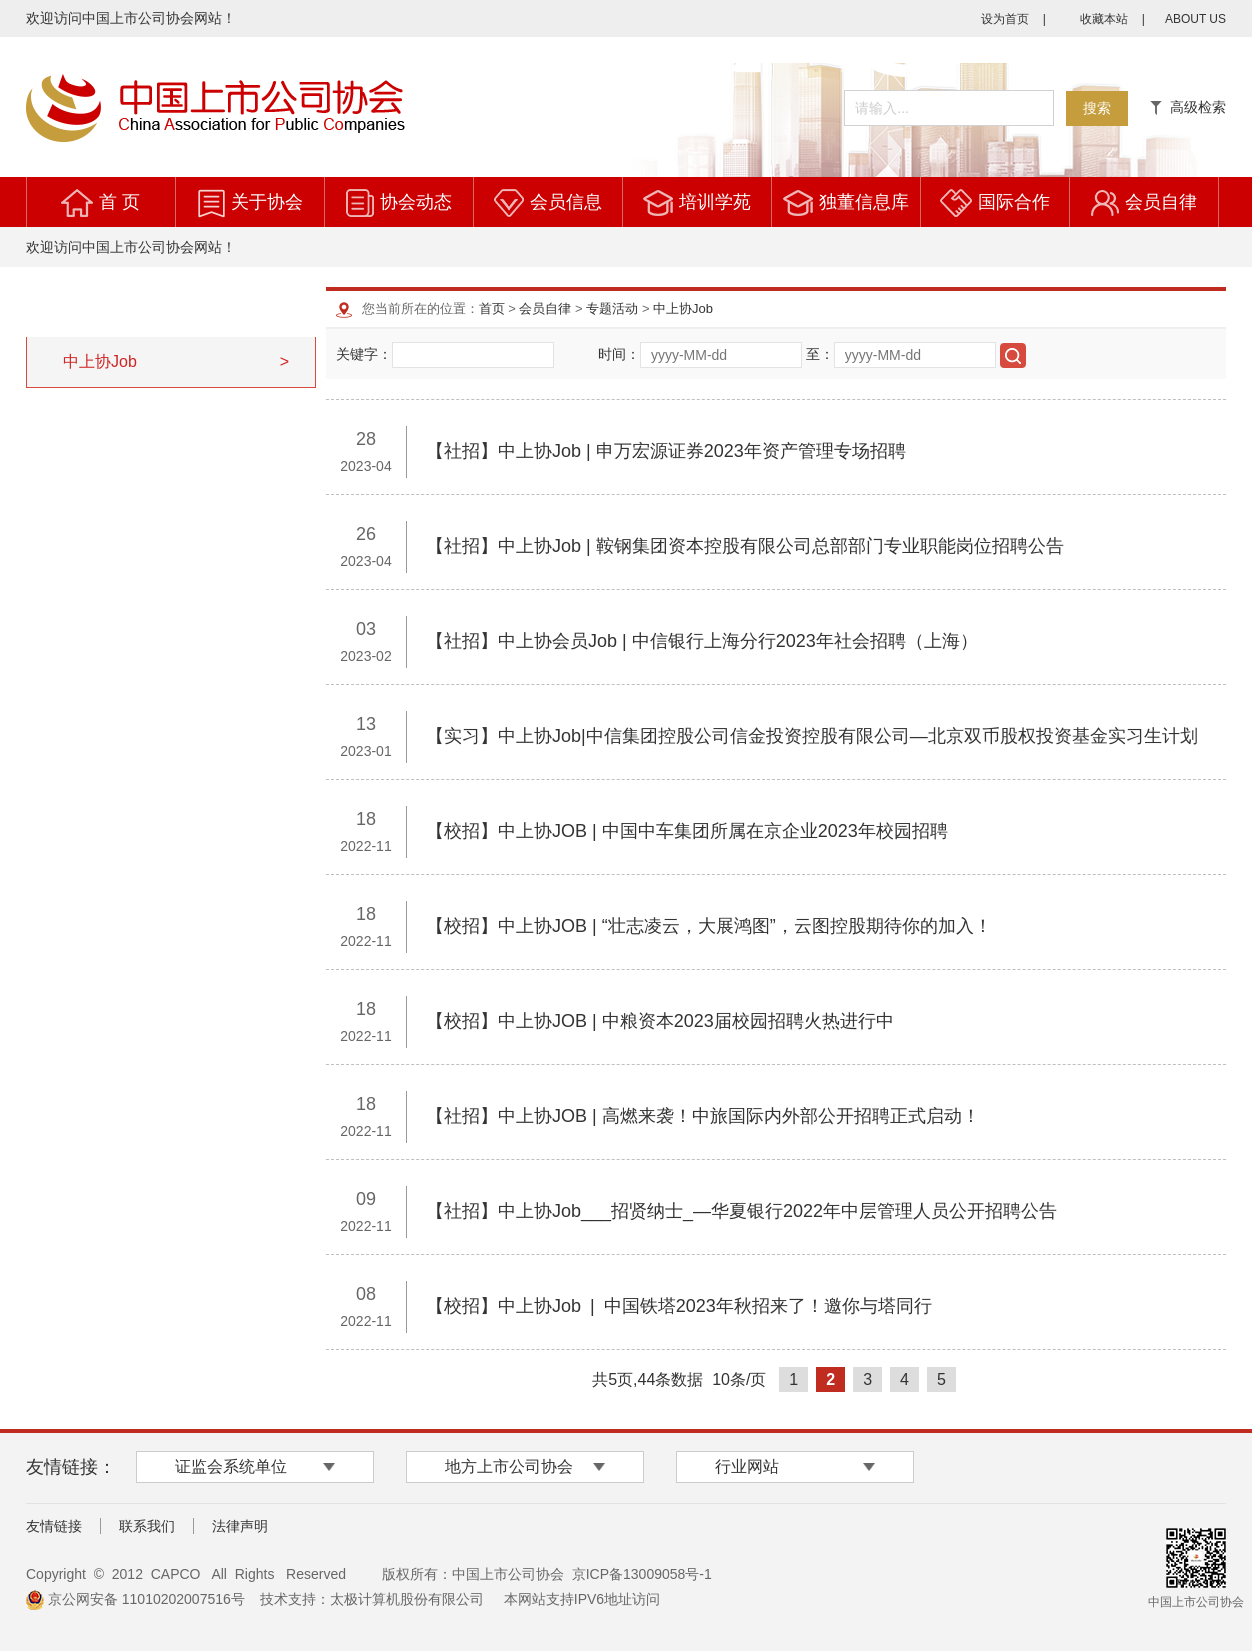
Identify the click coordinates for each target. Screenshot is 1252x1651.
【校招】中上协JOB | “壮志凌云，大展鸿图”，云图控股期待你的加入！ (709, 926)
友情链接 (54, 1526)
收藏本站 (1104, 19)
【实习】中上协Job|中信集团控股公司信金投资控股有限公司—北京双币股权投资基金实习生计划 (812, 736)
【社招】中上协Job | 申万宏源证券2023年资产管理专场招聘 (666, 451)
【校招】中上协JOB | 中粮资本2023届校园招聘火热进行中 (660, 1021)
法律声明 (240, 1526)
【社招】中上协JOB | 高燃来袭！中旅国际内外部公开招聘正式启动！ (703, 1116)
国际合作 (1014, 202)
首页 (492, 308)
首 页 (119, 202)
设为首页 (1005, 19)
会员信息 (566, 202)
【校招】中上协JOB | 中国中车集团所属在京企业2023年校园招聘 (687, 831)
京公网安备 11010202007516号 (135, 1599)
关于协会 (267, 202)
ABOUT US (1195, 19)
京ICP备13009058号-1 (642, 1574)
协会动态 (416, 202)
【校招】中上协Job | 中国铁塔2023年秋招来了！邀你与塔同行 (679, 1306)
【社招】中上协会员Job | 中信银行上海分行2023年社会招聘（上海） (702, 641)
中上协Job (683, 308)
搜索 (1097, 108)
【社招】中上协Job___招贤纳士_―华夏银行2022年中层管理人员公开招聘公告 (741, 1211)
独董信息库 (864, 202)
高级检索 (1188, 107)
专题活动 (612, 308)
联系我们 (147, 1526)
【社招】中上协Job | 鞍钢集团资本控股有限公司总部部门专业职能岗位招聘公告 (745, 546)
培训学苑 (715, 202)
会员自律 (1161, 202)
